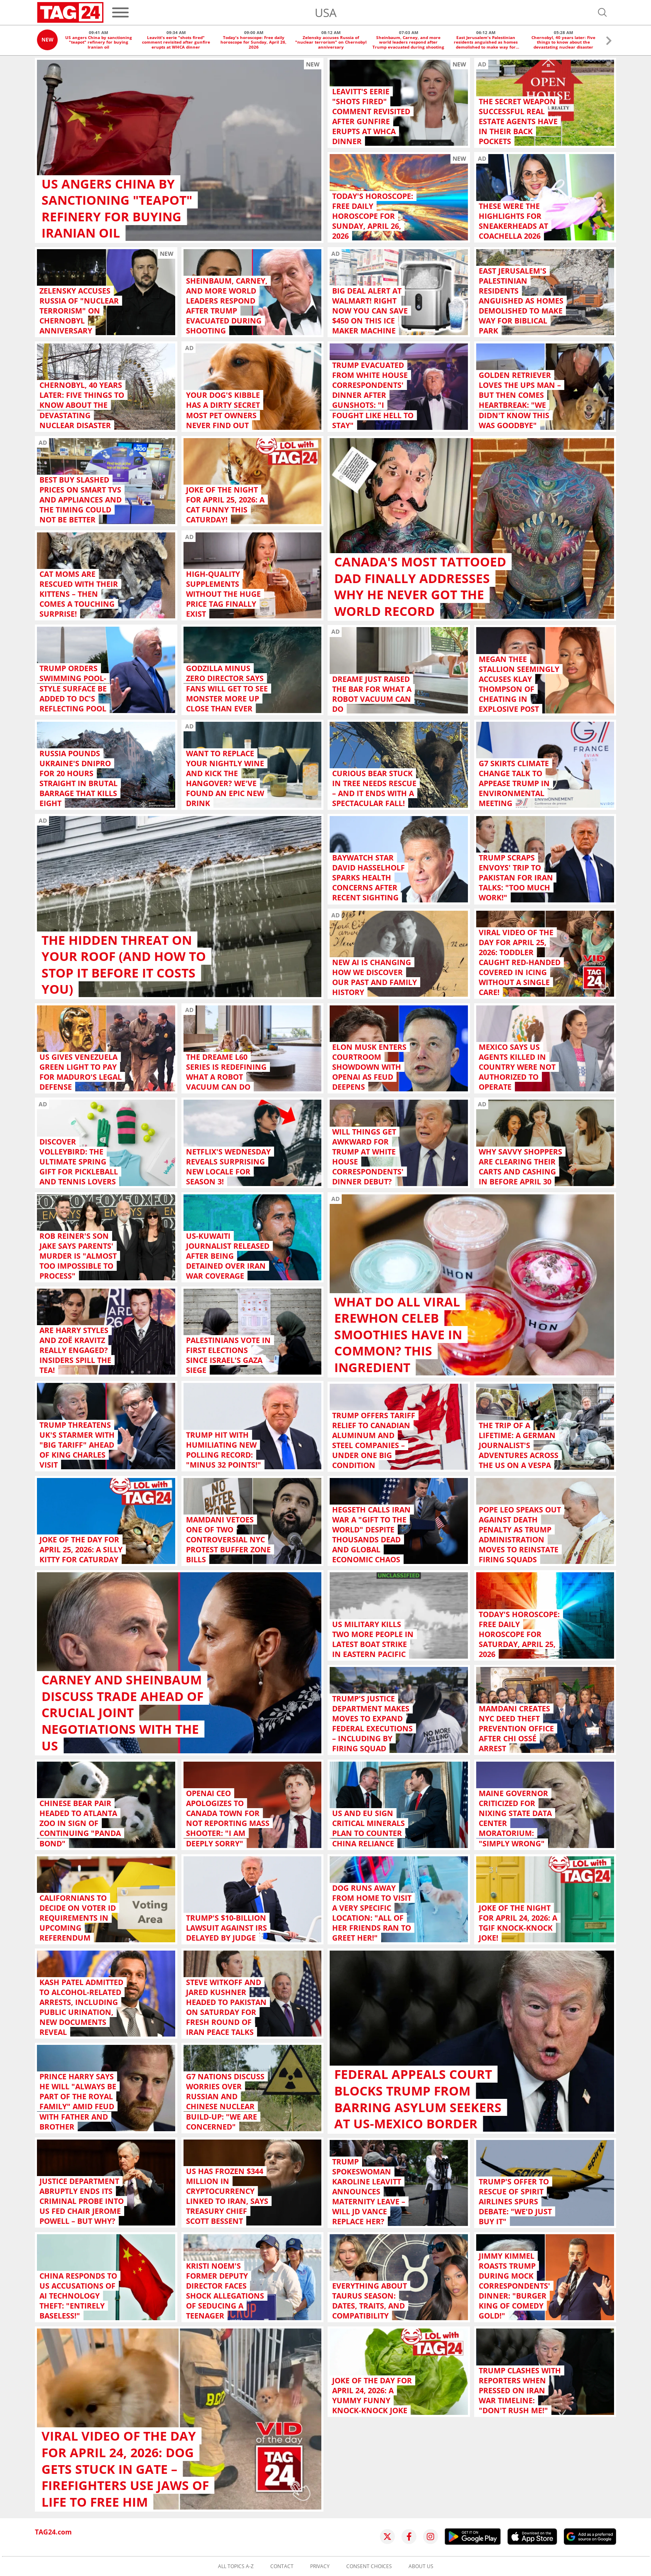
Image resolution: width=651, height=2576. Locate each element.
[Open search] (602, 12)
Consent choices (369, 2566)
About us (421, 2566)
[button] (609, 42)
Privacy (320, 2566)
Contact (282, 2566)
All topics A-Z (236, 2566)
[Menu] (120, 12)
